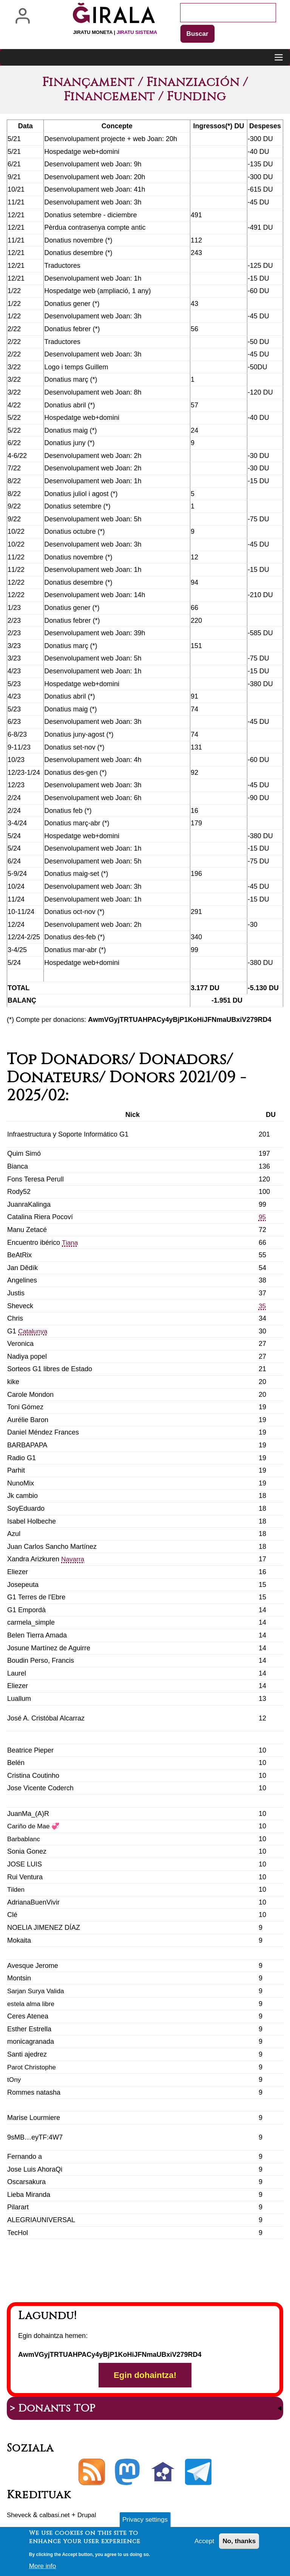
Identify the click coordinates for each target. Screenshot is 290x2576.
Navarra (73, 1560)
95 (262, 1217)
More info (43, 2568)
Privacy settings (145, 2521)
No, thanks (238, 2544)
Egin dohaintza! (145, 2376)
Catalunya (33, 1331)
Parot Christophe (32, 2067)
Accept (202, 2544)
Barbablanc (24, 1839)
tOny (14, 2080)
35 (262, 1306)
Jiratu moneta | (115, 32)
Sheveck (20, 2517)
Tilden (16, 1890)
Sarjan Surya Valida (37, 1991)
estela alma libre (32, 2004)
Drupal (92, 2517)
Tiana (70, 1243)
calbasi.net (57, 2517)
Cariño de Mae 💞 (34, 1827)
